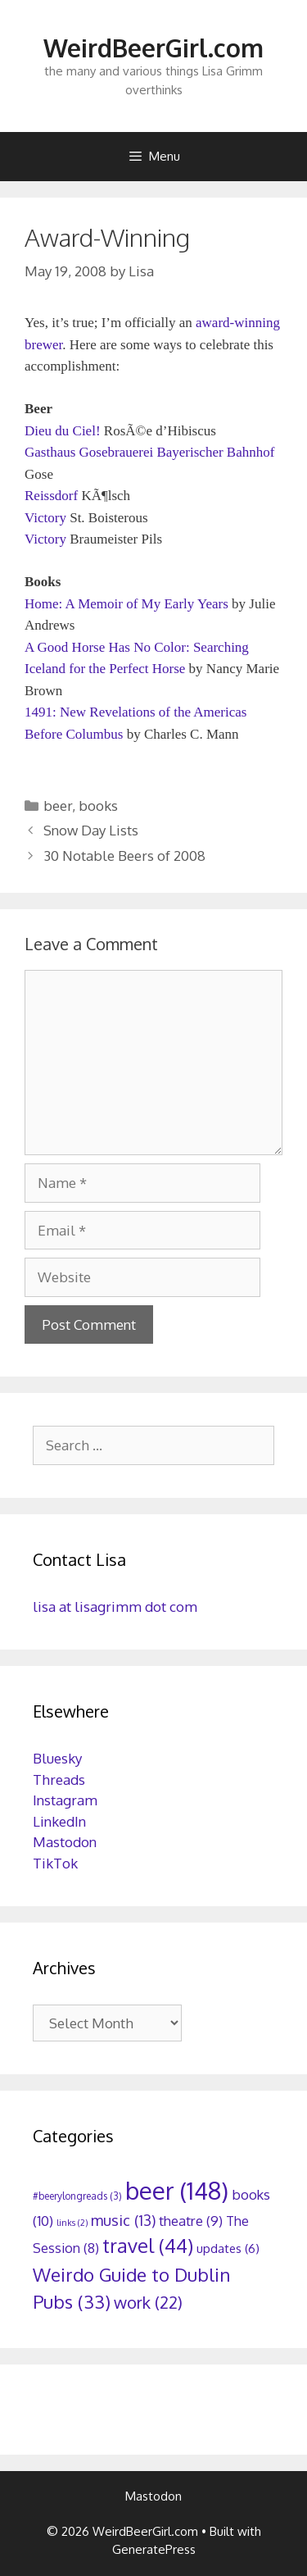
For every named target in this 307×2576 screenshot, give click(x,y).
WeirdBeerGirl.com (153, 47)
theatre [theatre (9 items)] (191, 2220)
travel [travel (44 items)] (147, 2245)
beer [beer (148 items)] (176, 2190)
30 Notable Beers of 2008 (124, 855)
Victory (45, 518)
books (98, 805)
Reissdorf (51, 495)
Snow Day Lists (90, 830)
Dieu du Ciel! (63, 431)
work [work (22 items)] (148, 2302)
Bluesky (57, 1758)
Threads (59, 1779)
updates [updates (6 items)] (228, 2248)
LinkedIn (59, 1821)
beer (57, 805)
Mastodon (65, 1841)
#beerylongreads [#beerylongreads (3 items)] (77, 2196)
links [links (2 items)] (72, 2222)
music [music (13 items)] (123, 2219)
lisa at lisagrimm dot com (115, 1606)
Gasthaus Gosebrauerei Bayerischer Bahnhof (149, 452)
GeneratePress (154, 2549)
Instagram (65, 1800)
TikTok (55, 1863)
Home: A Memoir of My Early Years (126, 604)
